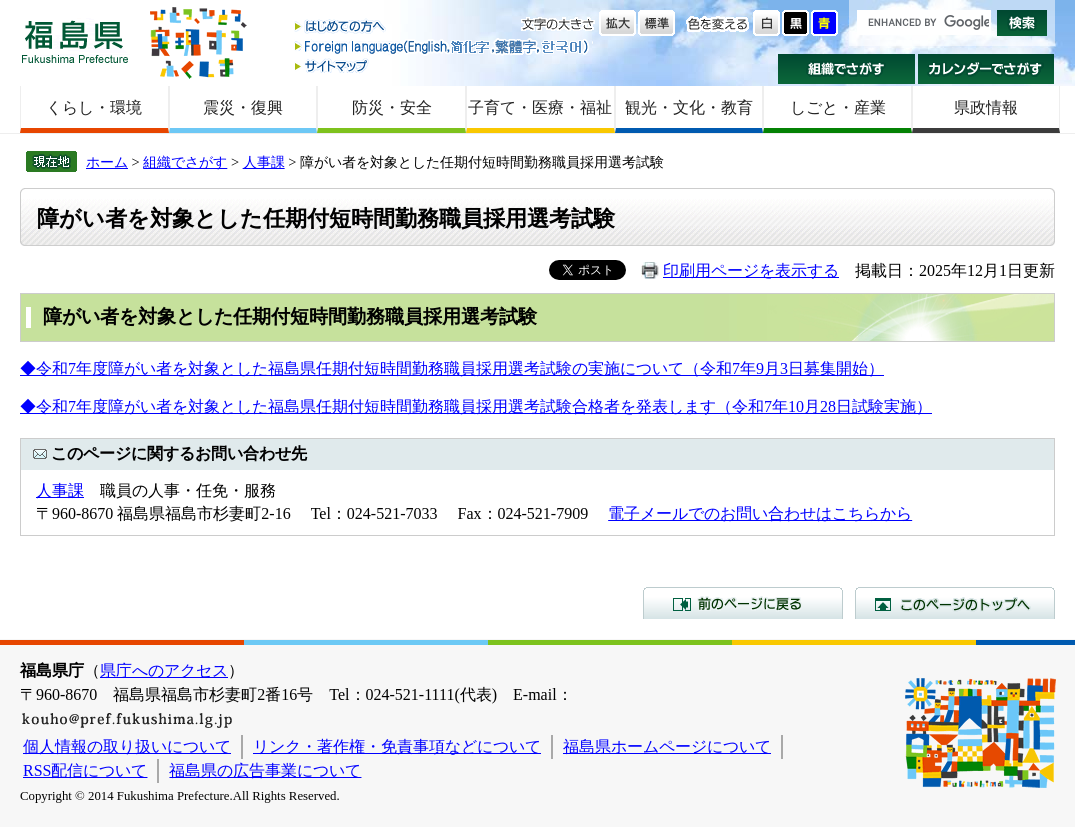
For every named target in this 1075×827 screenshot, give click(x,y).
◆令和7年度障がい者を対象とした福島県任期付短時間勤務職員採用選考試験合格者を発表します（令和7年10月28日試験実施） (476, 406)
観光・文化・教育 (689, 107)
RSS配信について (85, 770)
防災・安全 (392, 107)
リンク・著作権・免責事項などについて (397, 746)
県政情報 (986, 107)
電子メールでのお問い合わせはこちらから (760, 513)
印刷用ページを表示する (751, 270)
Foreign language (443, 46)
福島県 (75, 41)
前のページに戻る (743, 603)
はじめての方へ (443, 27)
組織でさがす (846, 69)
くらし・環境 (94, 107)
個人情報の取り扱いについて (127, 746)
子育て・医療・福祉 (540, 107)
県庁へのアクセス (164, 670)
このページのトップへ (955, 603)
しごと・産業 (838, 107)
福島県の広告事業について (265, 770)
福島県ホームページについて (667, 746)
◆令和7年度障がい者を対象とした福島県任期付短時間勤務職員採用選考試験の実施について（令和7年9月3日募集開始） (452, 368)
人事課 (264, 162)
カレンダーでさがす (986, 69)
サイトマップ (443, 65)
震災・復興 (243, 107)
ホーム (107, 162)
